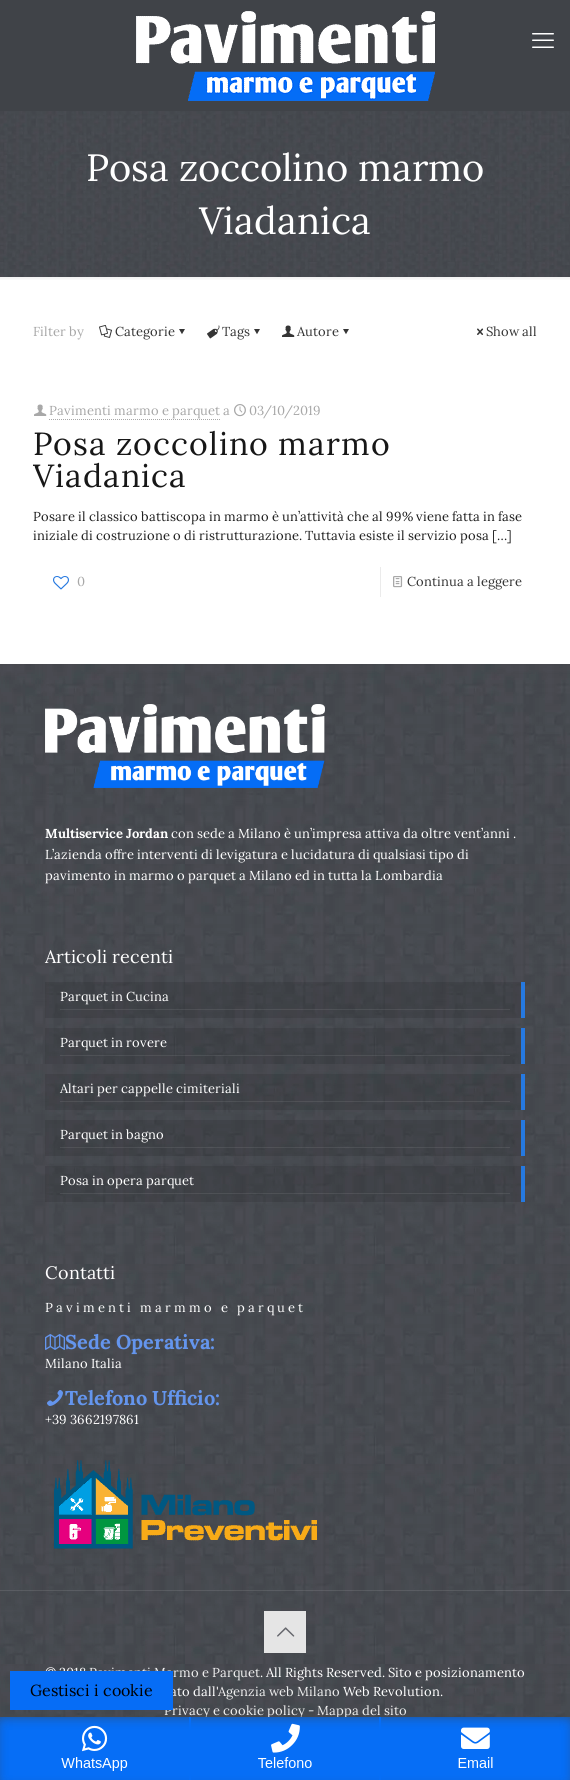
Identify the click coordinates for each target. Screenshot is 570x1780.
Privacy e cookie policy (234, 1710)
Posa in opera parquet (127, 1180)
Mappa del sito (362, 1710)
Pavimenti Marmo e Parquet (174, 1672)
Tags (234, 331)
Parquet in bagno (112, 1134)
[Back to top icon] (285, 1632)
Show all (505, 331)
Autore (316, 331)
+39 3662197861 (92, 1419)
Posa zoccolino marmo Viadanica (212, 459)
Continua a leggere (464, 581)
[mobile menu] (543, 40)
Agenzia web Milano (279, 1691)
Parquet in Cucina (114, 996)
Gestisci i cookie (91, 1690)
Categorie (143, 331)
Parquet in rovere (113, 1042)
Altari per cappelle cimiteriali (150, 1088)
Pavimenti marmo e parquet (134, 410)
